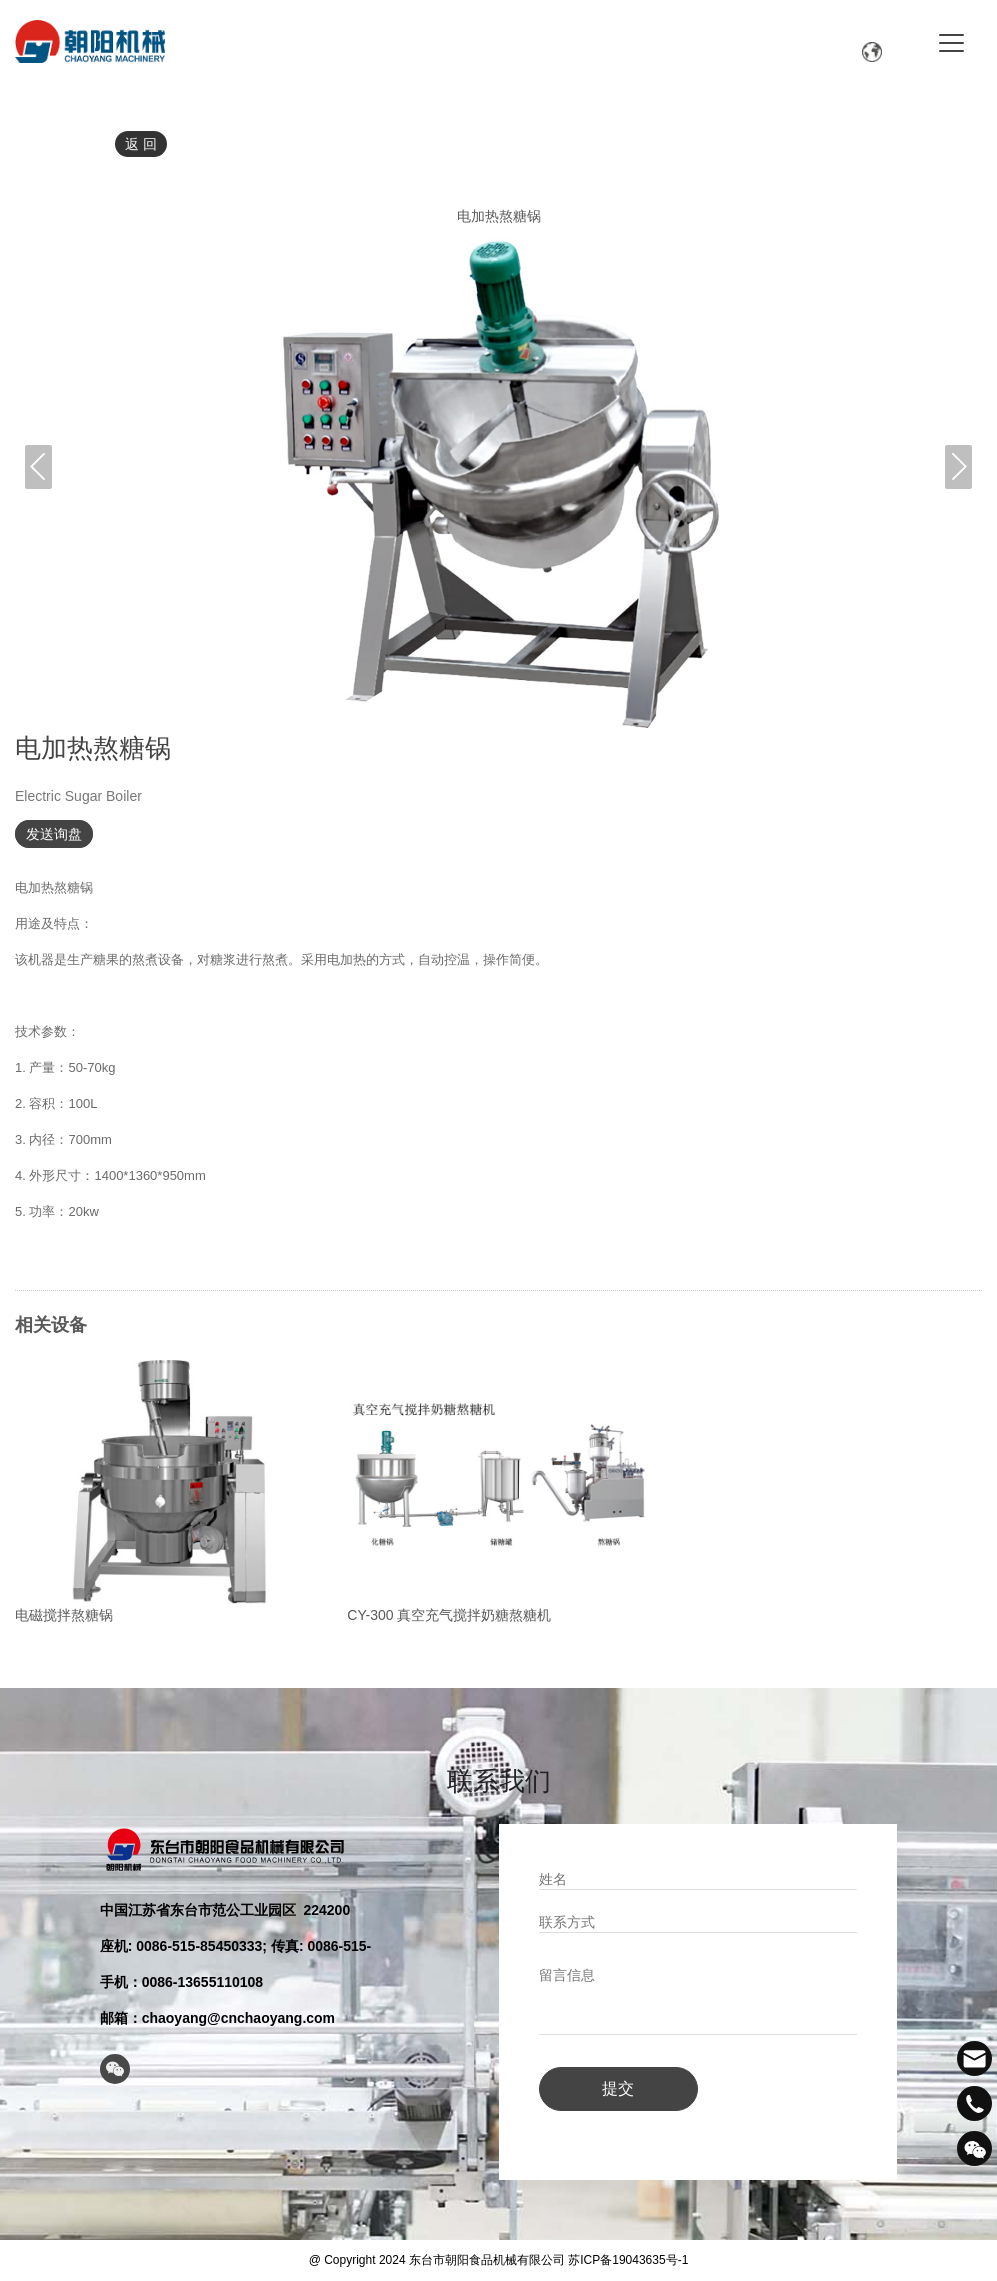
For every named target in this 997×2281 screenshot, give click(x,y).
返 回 (141, 144)
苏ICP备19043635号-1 (628, 2256)
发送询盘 (54, 834)
